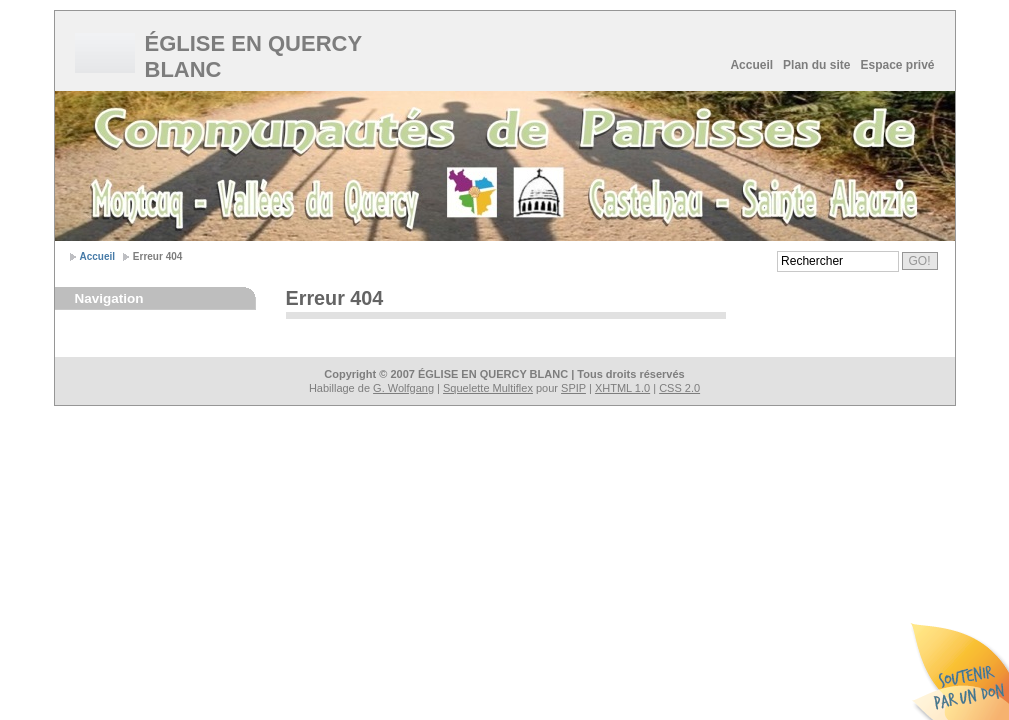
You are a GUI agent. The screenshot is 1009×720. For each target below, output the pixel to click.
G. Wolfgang (403, 388)
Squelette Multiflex (488, 388)
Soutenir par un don (959, 670)
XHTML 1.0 (622, 388)
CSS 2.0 (679, 388)
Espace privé (897, 65)
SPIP (573, 388)
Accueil (751, 65)
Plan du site (816, 65)
